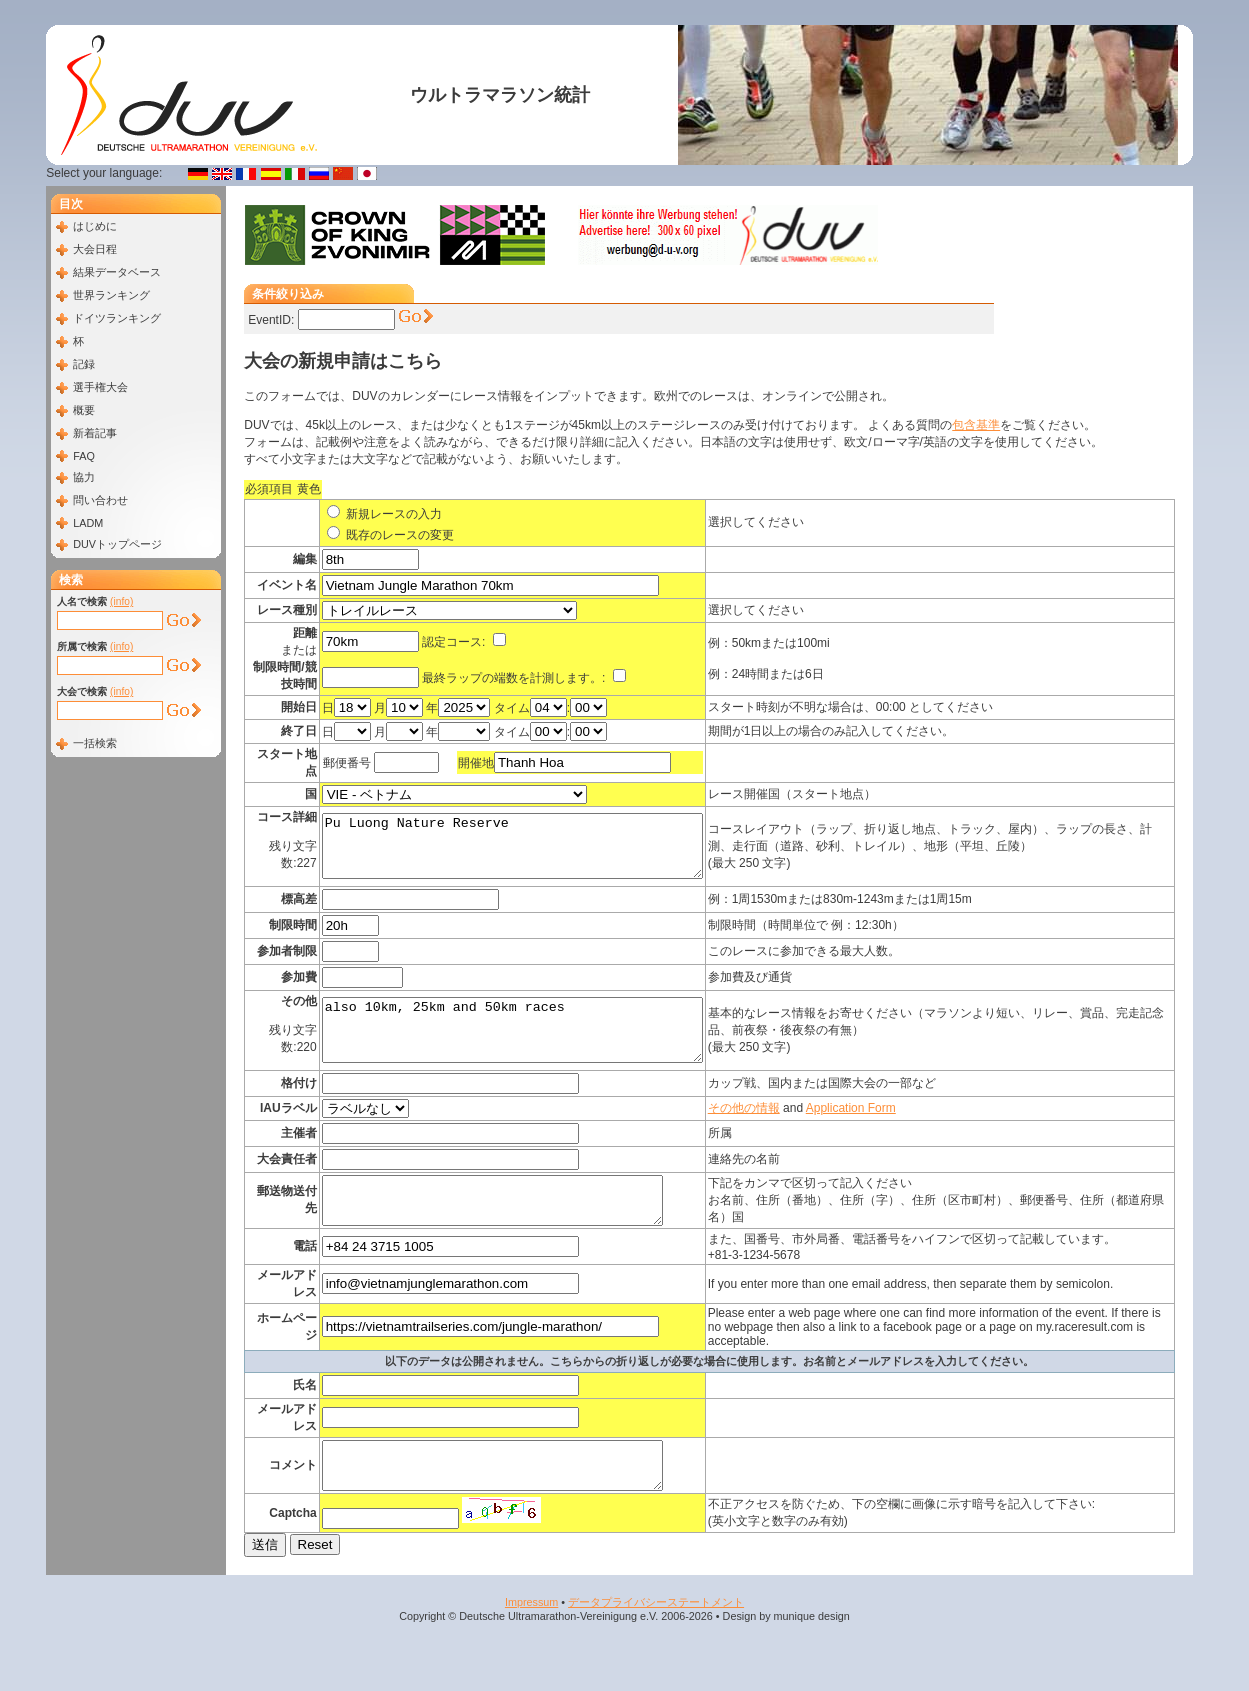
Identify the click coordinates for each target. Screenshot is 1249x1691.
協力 (84, 477)
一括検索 (95, 743)
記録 (84, 364)
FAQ (84, 456)
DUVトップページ (117, 544)
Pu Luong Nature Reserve (532, 848)
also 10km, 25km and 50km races (532, 1035)
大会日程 (95, 249)
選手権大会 (100, 387)
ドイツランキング (117, 318)
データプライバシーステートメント (656, 1626)
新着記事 (95, 433)
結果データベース (117, 272)
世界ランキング (111, 295)
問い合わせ (100, 500)
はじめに (95, 226)
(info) (121, 601)
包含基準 (976, 425)
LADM (88, 523)
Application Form (893, 1114)
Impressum (531, 1626)
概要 (84, 410)
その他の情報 (786, 1114)
